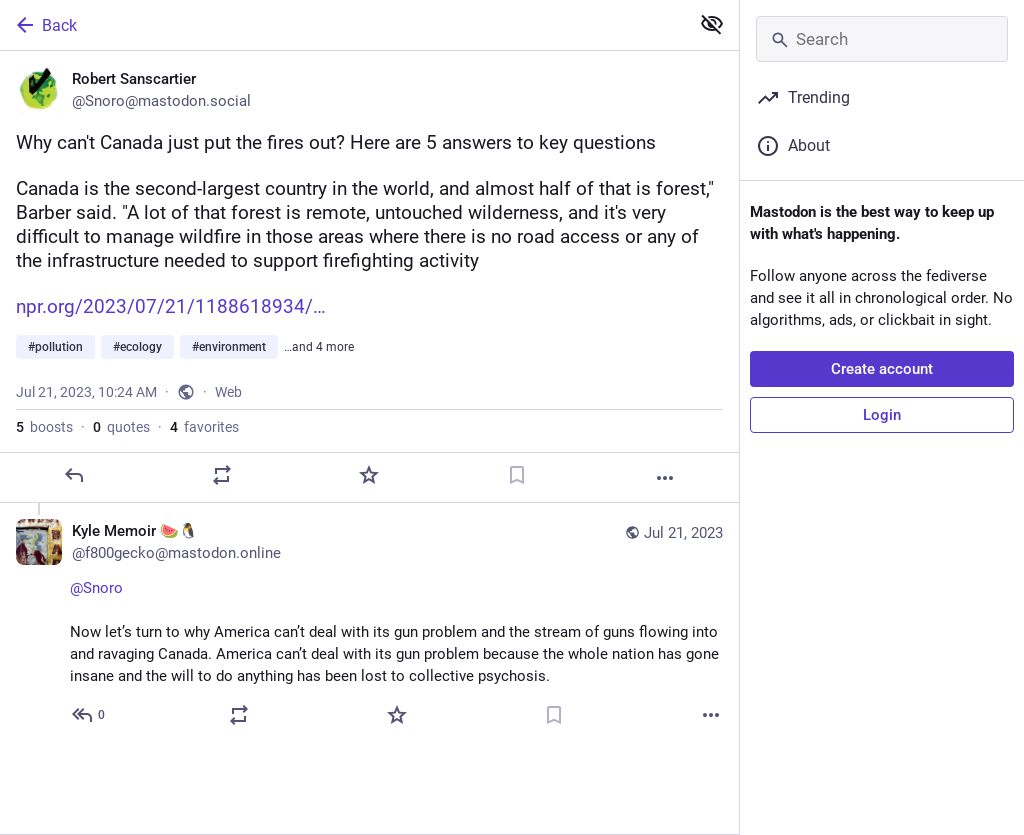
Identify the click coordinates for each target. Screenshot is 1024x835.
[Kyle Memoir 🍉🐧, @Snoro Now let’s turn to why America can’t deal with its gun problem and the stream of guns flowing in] (369, 625)
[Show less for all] (712, 24)
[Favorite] (369, 475)
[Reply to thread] (89, 715)
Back (45, 25)
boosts (44, 427)
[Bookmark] (517, 475)
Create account (882, 369)
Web (228, 392)
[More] (665, 478)
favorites (204, 427)
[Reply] (74, 475)
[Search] (882, 39)
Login (882, 415)
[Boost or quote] (222, 475)
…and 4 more (319, 347)
